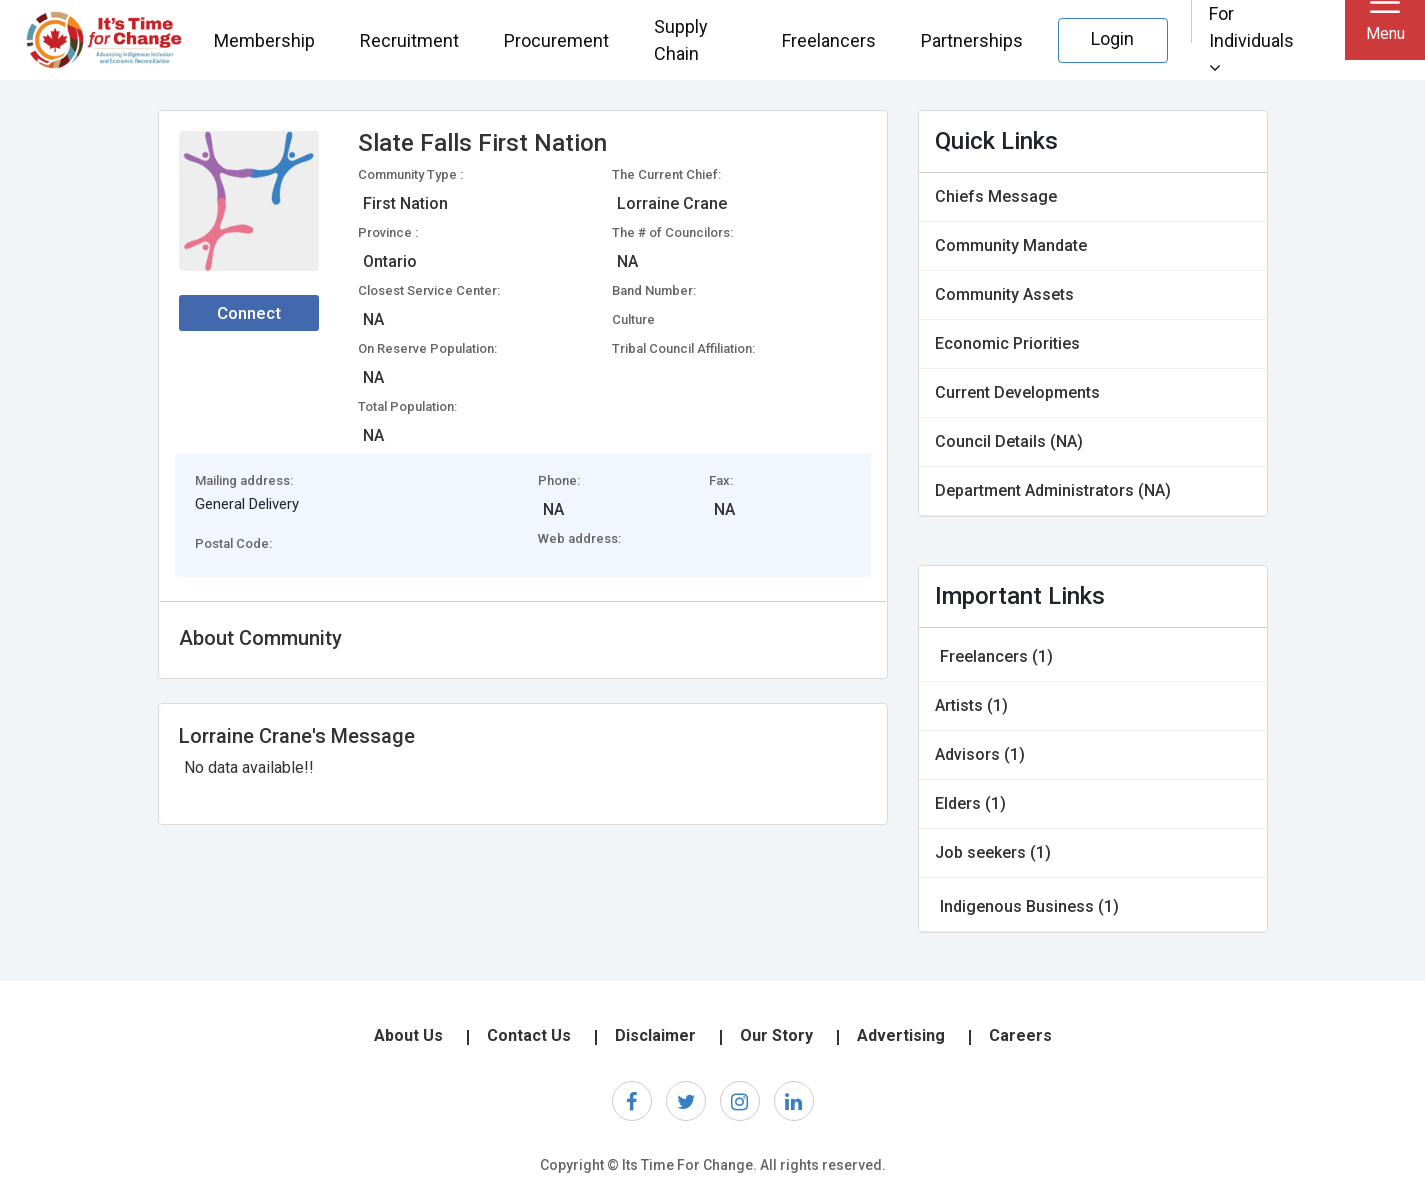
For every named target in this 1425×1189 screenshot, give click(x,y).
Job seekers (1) (993, 852)
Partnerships (972, 40)
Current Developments (1017, 392)
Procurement (556, 40)
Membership (264, 40)
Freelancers (829, 40)
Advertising (901, 1035)
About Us (408, 1035)
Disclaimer (655, 1035)
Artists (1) (971, 705)
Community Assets (1004, 294)
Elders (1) (970, 803)
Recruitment (409, 40)
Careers (1020, 1035)
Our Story (776, 1035)
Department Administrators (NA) (1053, 490)
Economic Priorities (1007, 343)
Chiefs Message (996, 196)
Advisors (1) (980, 754)
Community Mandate (1011, 245)
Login (1112, 38)
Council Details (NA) (1009, 441)
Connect (249, 313)
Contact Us (529, 1035)
